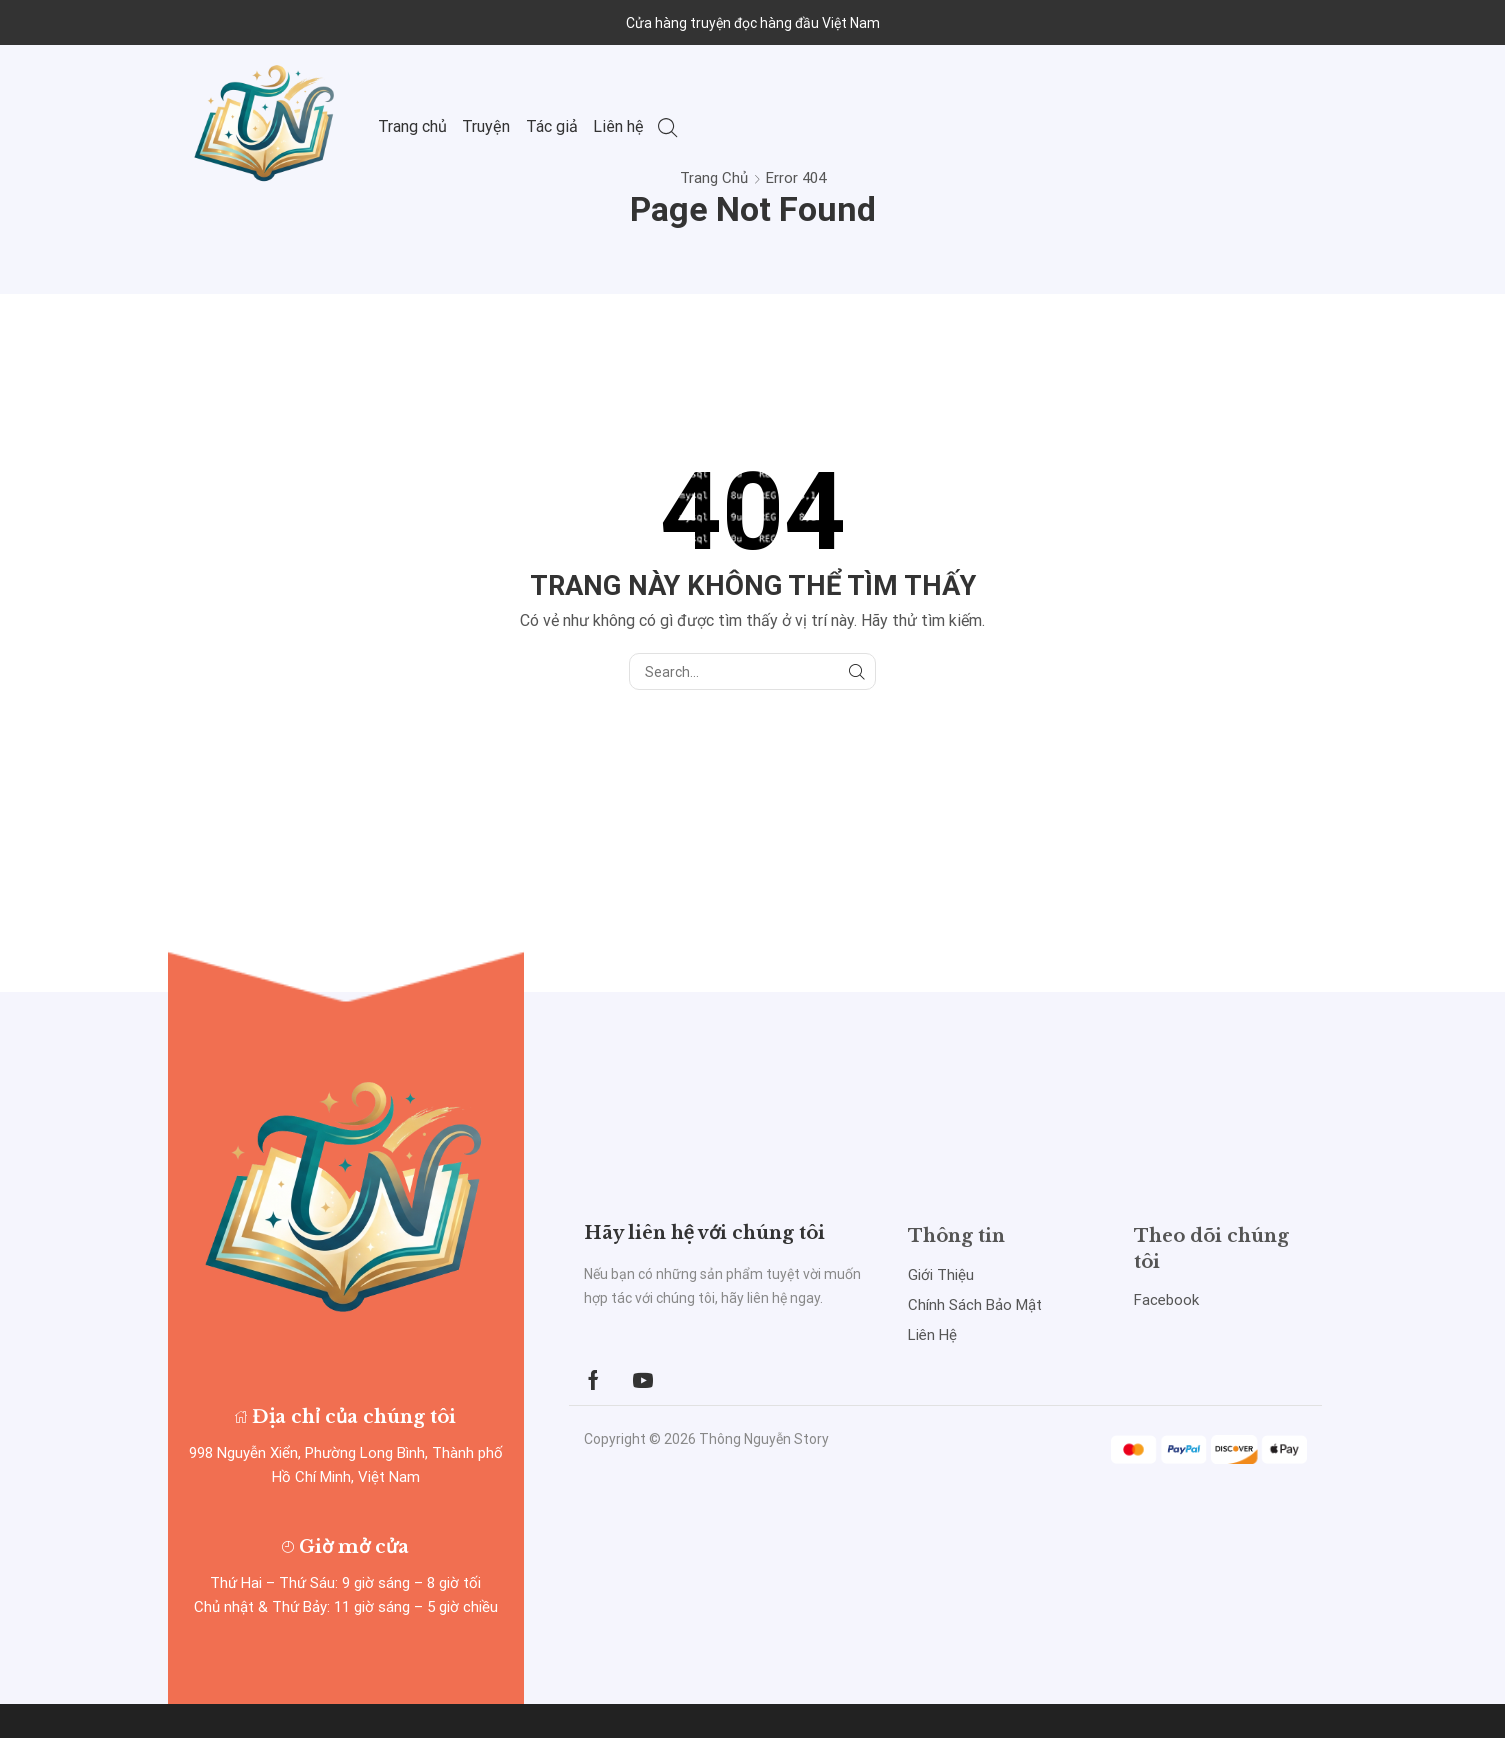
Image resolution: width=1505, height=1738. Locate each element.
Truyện (486, 126)
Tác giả (552, 126)
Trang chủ (412, 126)
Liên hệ (618, 126)
